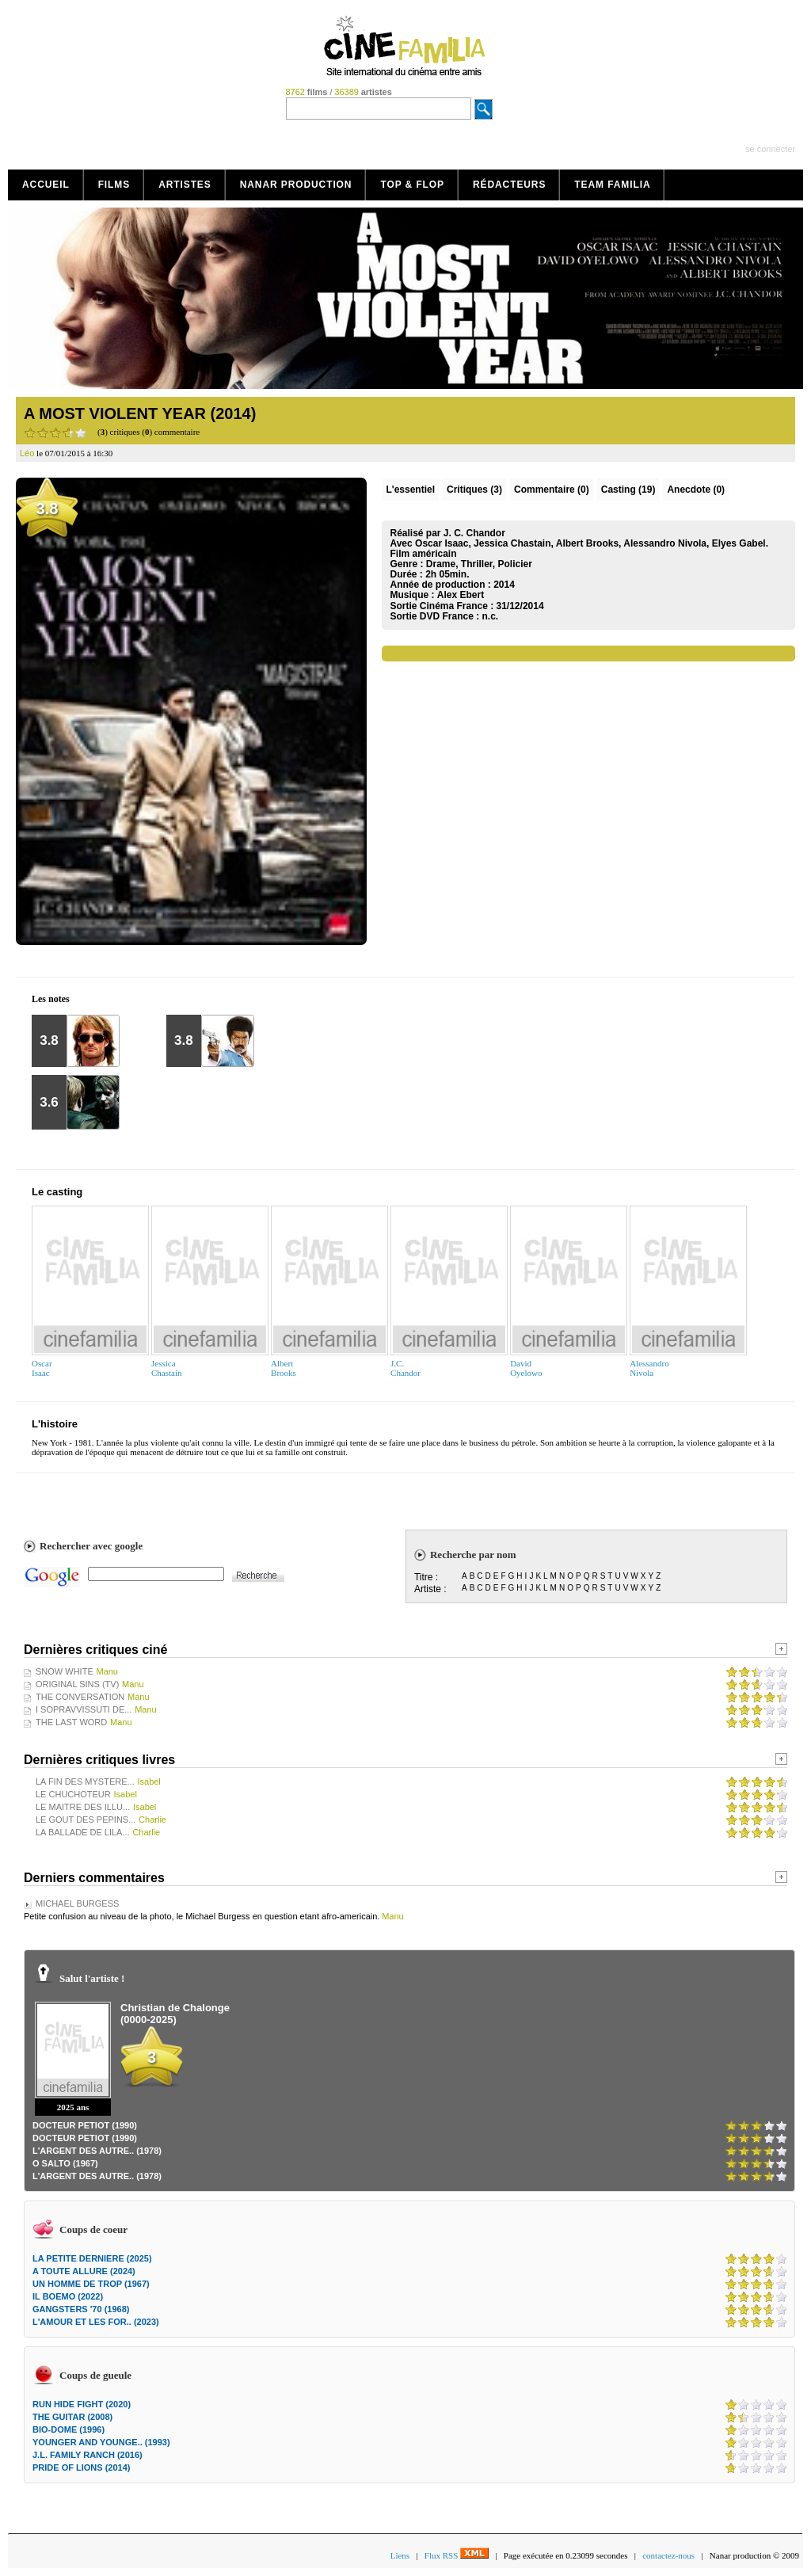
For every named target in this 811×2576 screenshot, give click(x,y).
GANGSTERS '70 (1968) (80, 2309)
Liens (399, 2555)
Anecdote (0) (696, 489)
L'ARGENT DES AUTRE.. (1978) (97, 2150)
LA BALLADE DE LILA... (83, 1832)
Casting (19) (628, 489)
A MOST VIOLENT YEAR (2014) (140, 413)
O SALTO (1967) (65, 2163)
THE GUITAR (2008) (72, 2417)
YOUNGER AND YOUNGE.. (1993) (101, 2442)
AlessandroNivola (649, 1368)
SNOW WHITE (64, 1671)
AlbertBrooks (283, 1368)
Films (114, 184)
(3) (474, 489)
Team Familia (612, 184)
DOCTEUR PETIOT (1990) (84, 2125)
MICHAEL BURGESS (77, 1903)
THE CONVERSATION (80, 1696)
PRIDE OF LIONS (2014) (81, 2467)
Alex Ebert (460, 594)
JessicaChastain (166, 1368)
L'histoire (55, 1424)
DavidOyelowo (526, 1368)
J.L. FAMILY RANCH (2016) (87, 2455)
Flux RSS (457, 2555)
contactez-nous (668, 2555)
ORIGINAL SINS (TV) (77, 1684)
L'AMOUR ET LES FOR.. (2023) (95, 2321)
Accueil (46, 184)
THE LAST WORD (71, 1722)
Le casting (57, 1192)
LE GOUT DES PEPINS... (85, 1819)
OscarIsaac (42, 1368)
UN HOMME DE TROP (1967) (91, 2283)
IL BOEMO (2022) (67, 2296)
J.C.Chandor (405, 1368)
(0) (551, 489)
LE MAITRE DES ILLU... (83, 1807)
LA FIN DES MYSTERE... (85, 1781)
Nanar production (296, 184)
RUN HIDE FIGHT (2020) (81, 2404)
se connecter (770, 149)
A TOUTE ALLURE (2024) (83, 2271)
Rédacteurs (509, 184)
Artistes (184, 184)
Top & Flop (412, 184)
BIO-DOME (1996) (68, 2429)
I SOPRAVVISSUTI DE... (83, 1709)
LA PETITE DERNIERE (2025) (92, 2258)
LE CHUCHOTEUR (73, 1794)
